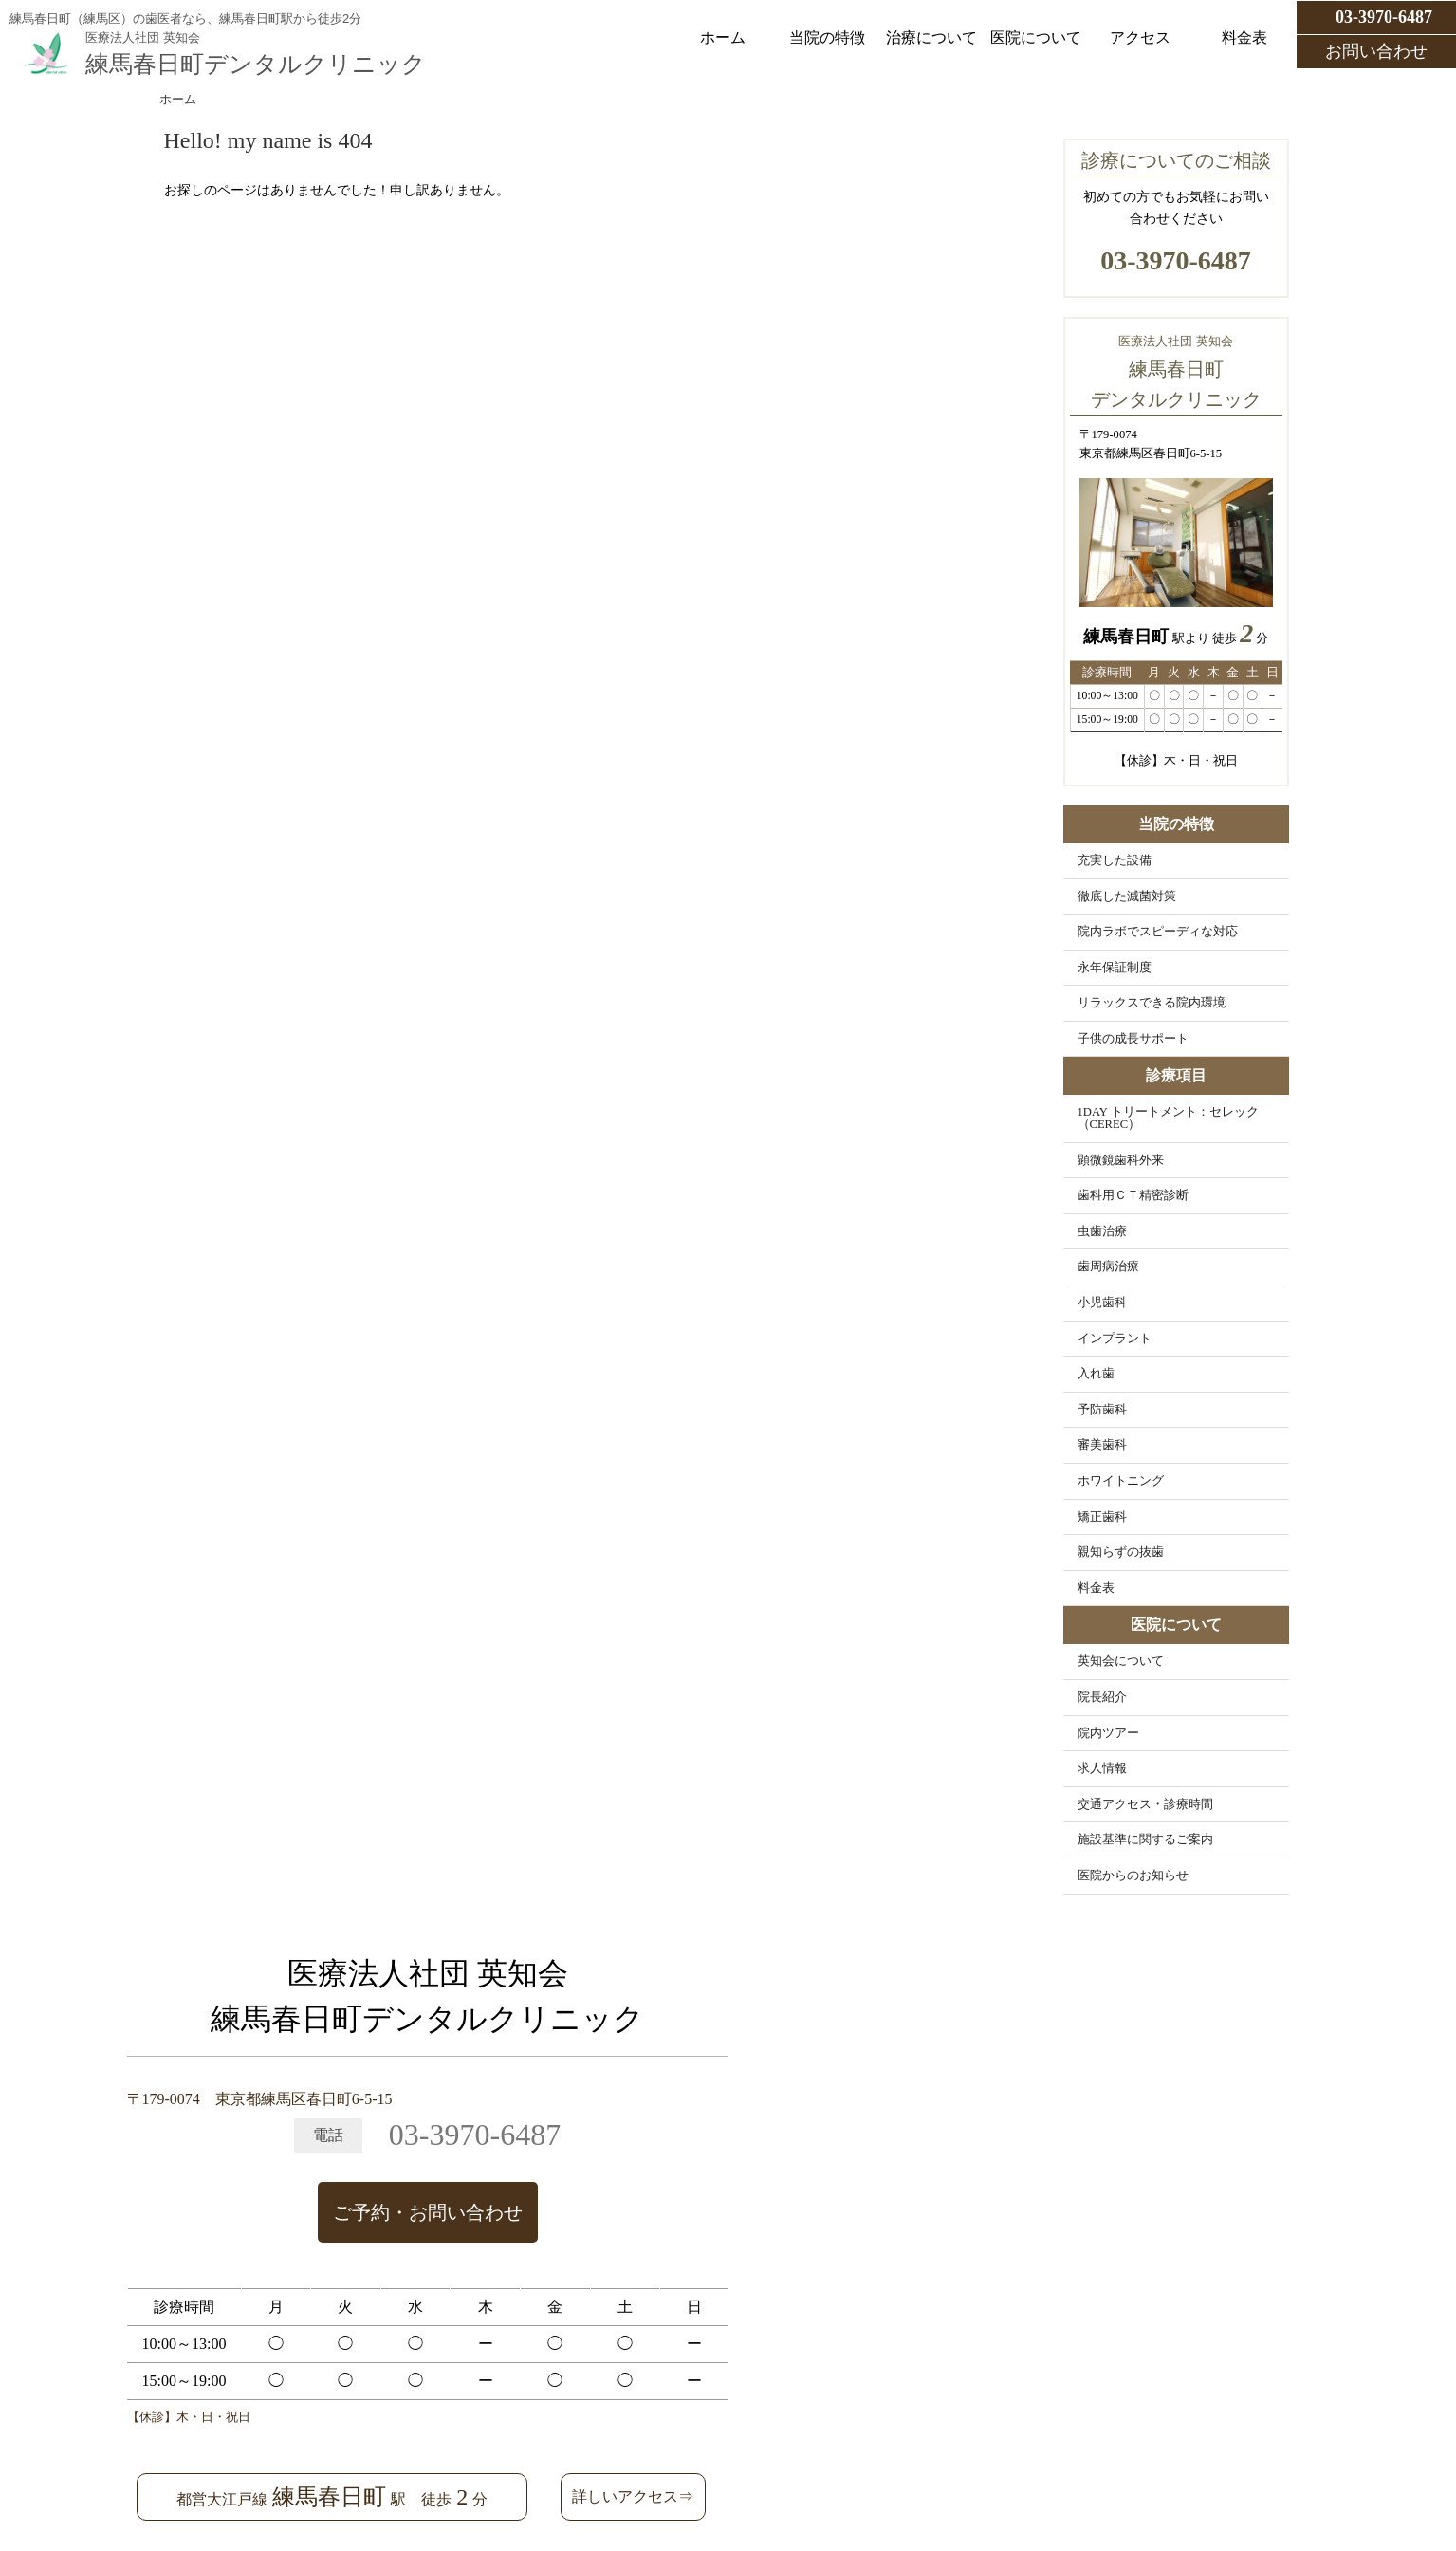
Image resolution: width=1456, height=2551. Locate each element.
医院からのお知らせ (1133, 1875)
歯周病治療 (1108, 1266)
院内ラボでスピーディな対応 (1158, 931)
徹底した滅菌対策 (1127, 896)
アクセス (1140, 37)
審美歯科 (1102, 1444)
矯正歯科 (1102, 1517)
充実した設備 (1115, 860)
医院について (1035, 37)
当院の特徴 (827, 37)
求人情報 (1102, 1768)
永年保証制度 (1115, 967)
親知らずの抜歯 (1121, 1552)
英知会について (1121, 1661)
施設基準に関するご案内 (1145, 1839)
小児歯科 (1102, 1302)
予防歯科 (1102, 1409)
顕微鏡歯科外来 (1121, 1160)
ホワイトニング (1121, 1481)
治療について (931, 37)
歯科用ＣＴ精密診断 (1133, 1195)
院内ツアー (1108, 1733)
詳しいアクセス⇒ (632, 2496)
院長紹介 (1102, 1697)
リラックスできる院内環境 (1152, 1002)
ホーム (723, 37)
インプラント (1115, 1338)
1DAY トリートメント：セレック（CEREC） (1168, 1118)
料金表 (1244, 37)
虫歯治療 (1102, 1231)
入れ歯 (1096, 1373)
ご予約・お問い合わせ (428, 2212)
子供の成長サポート (1133, 1038)
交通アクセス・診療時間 (1145, 1804)
